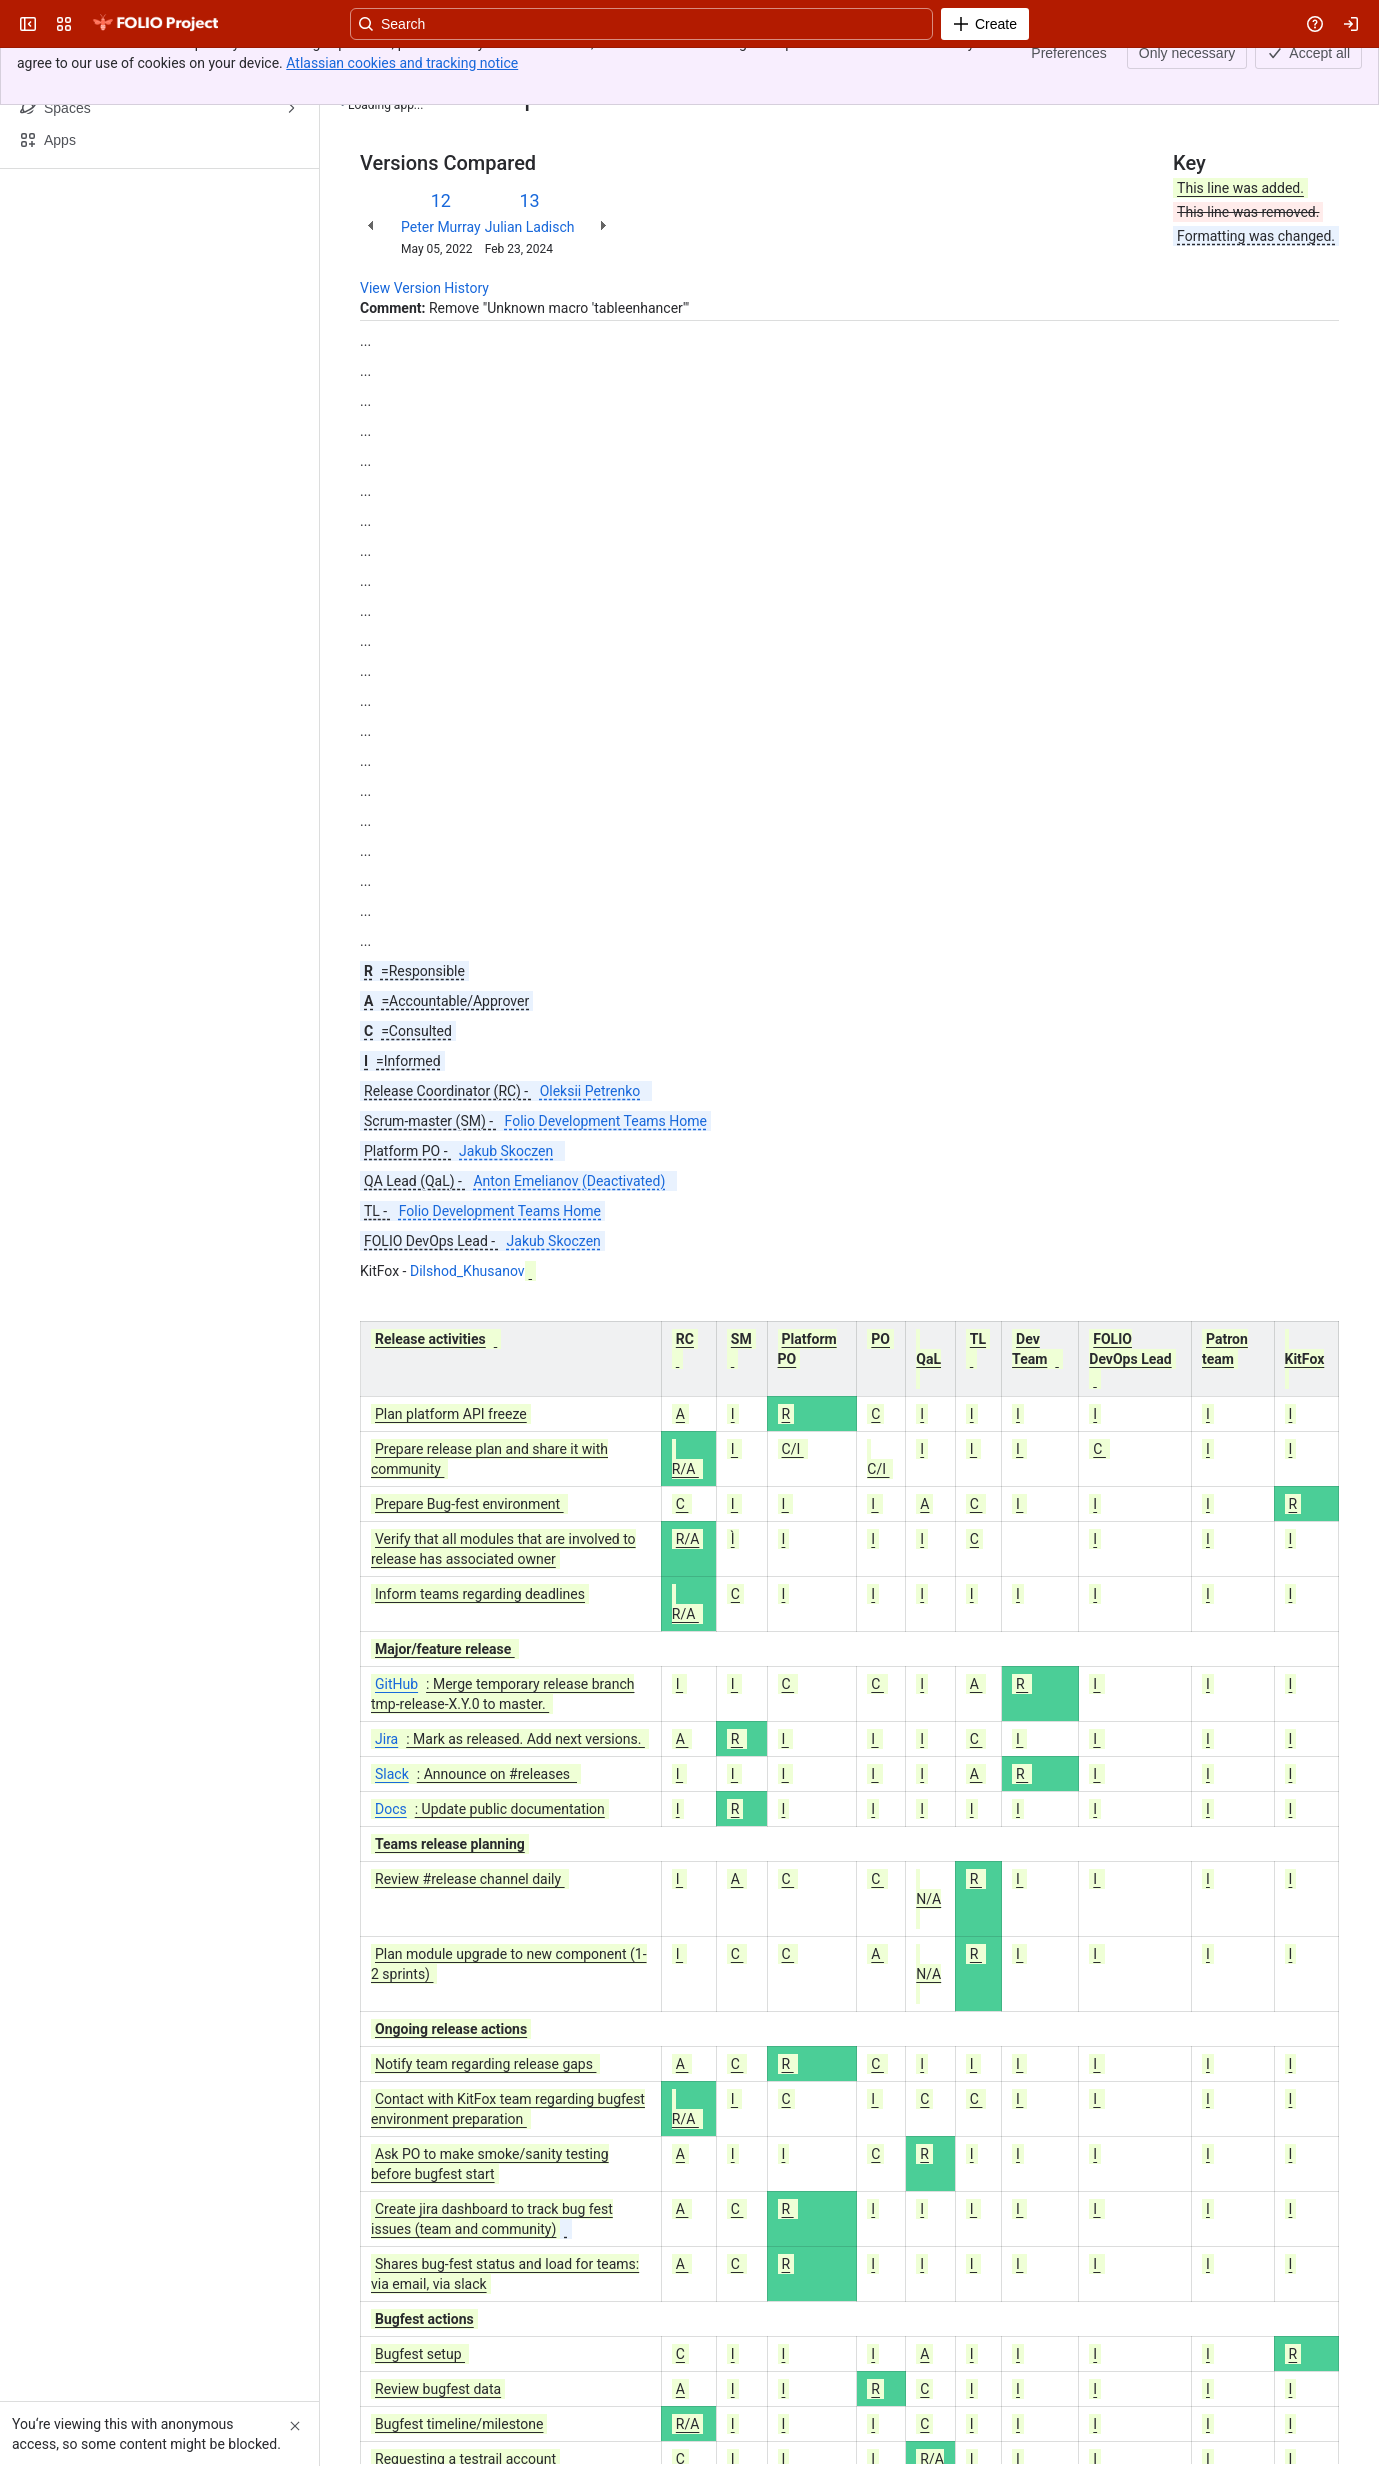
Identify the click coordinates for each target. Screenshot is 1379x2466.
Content (384, 68)
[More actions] (1320, 74)
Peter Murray (441, 227)
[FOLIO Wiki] (155, 24)
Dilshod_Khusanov (467, 1271)
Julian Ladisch (530, 227)
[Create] (985, 24)
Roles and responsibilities (530, 68)
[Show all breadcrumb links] (428, 68)
